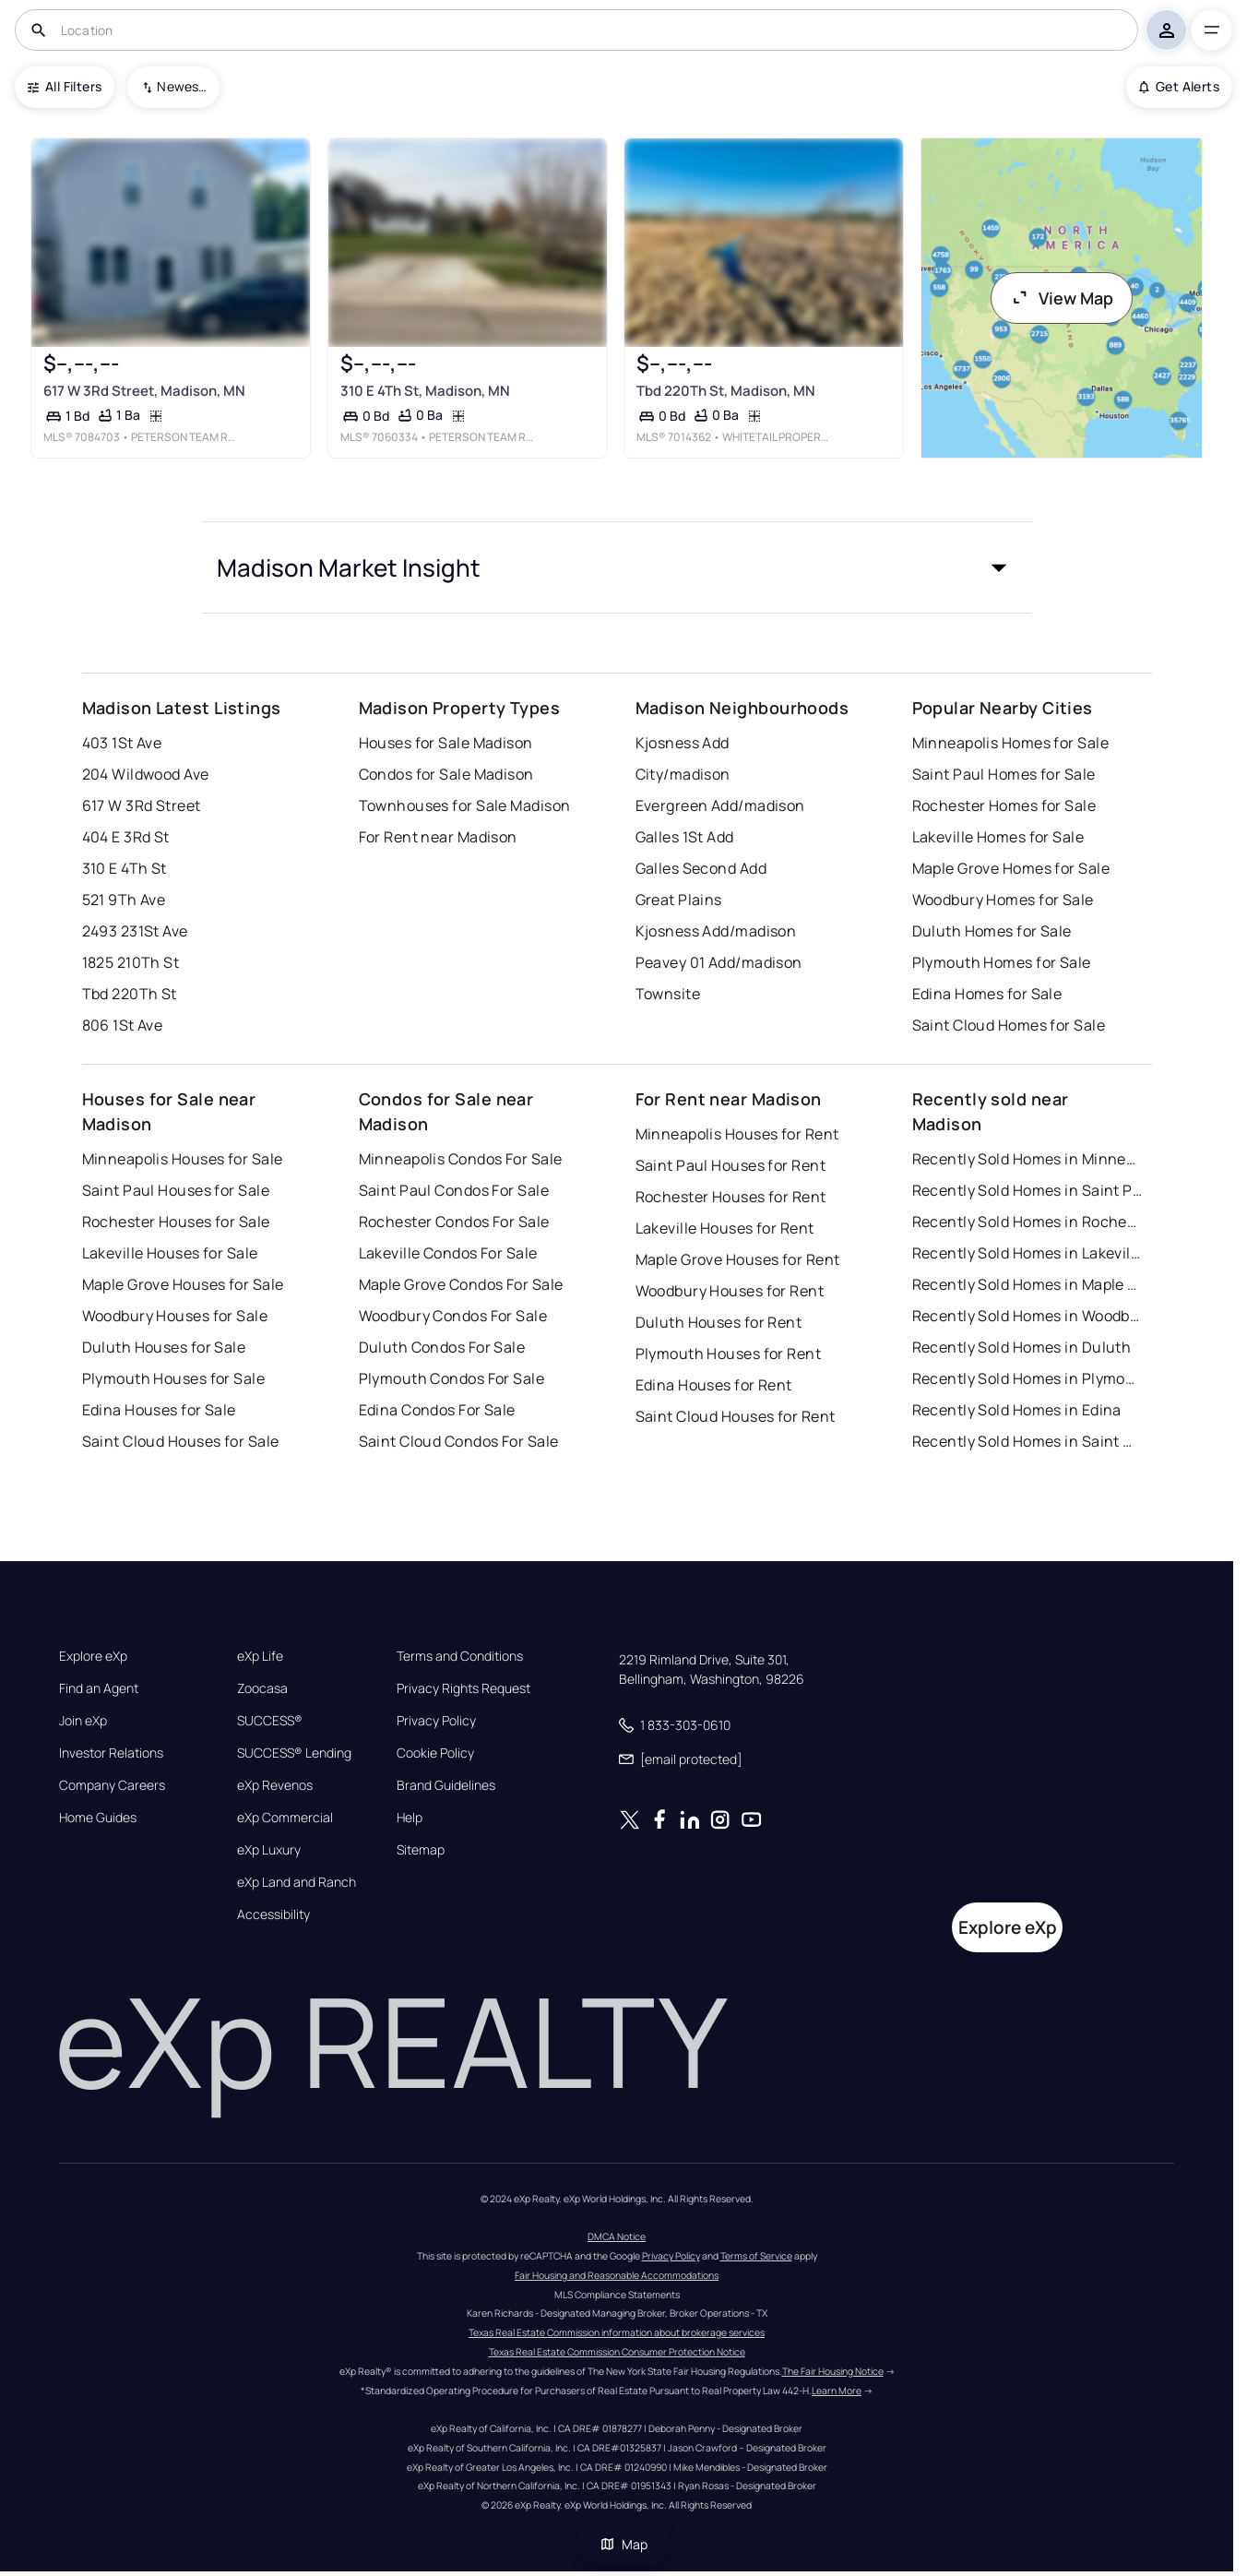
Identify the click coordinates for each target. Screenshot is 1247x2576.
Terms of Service (756, 2255)
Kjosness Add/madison (716, 931)
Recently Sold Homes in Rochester (1027, 1221)
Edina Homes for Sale (987, 994)
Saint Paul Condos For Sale (454, 1190)
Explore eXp (93, 1656)
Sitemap (421, 1849)
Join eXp (83, 1720)
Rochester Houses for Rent (730, 1197)
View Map (1061, 298)
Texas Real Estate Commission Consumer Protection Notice (617, 2351)
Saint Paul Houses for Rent (730, 1165)
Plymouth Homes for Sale (1001, 962)
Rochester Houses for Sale (176, 1221)
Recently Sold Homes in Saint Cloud (1027, 1441)
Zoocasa (262, 1688)
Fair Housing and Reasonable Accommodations (617, 2275)
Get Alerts (1179, 86)
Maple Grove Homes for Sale (1011, 868)
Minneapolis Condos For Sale (461, 1159)
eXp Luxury (269, 1849)
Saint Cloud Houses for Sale (180, 1441)
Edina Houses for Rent (713, 1385)
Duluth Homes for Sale (992, 931)
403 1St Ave (122, 743)
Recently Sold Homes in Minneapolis (1027, 1159)
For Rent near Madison (438, 837)
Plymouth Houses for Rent (728, 1353)
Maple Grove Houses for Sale (183, 1284)
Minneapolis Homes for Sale (1010, 743)
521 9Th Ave (124, 899)
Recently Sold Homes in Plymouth (1027, 1378)
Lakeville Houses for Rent (724, 1228)
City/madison (682, 774)
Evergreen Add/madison (720, 805)
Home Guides (98, 1817)
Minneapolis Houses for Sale (182, 1159)
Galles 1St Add (684, 837)
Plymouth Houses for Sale (174, 1378)
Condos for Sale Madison (446, 774)
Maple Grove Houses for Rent (737, 1259)
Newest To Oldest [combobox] (182, 86)
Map (623, 2544)
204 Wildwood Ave (145, 774)
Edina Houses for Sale (159, 1410)
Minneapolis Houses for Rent (737, 1134)
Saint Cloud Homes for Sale (1008, 1025)
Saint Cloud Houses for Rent (735, 1416)
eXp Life (260, 1656)
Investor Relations (111, 1753)
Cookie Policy (435, 1753)
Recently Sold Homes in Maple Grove (1027, 1284)
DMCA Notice (617, 2236)
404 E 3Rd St (126, 837)
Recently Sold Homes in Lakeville (1027, 1253)
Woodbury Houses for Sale (175, 1316)
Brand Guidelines (446, 1785)
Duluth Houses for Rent (718, 1322)
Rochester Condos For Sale (454, 1221)
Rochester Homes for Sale (1004, 805)
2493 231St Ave (135, 931)
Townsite (668, 994)
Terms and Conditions (460, 1656)
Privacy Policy (436, 1720)
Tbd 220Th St (129, 994)
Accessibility (273, 1914)
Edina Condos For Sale (437, 1410)
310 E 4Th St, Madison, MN (425, 390)
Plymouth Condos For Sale (452, 1378)
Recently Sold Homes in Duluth (1022, 1347)
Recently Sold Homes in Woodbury (1027, 1316)
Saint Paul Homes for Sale (1004, 774)
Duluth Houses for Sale (164, 1347)
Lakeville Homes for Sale (998, 837)
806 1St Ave (122, 1025)
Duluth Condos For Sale (442, 1347)
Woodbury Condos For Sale (453, 1316)
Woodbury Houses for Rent (730, 1291)
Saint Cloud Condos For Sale (459, 1441)
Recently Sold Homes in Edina (1017, 1410)
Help (409, 1817)
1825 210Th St (131, 962)
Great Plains (678, 899)
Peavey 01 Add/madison (718, 962)
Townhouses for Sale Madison (465, 805)
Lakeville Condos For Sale (448, 1253)
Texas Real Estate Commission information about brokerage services (617, 2332)
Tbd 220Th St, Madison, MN (725, 390)
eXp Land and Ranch (296, 1882)
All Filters (64, 86)
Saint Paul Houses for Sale (175, 1190)
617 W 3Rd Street (141, 805)
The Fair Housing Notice (833, 2371)
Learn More (836, 2390)
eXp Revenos (275, 1785)
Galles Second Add (700, 868)
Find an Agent (98, 1688)
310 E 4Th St (124, 868)
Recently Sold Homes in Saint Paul (1027, 1190)
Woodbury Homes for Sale (1003, 899)
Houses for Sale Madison (446, 743)
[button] (617, 567)
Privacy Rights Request (463, 1688)
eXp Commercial (285, 1817)
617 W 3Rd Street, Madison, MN (144, 390)
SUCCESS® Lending (294, 1753)
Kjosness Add (682, 743)
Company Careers (112, 1785)
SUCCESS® (270, 1720)
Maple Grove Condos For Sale (461, 1284)
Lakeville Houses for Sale (170, 1253)
